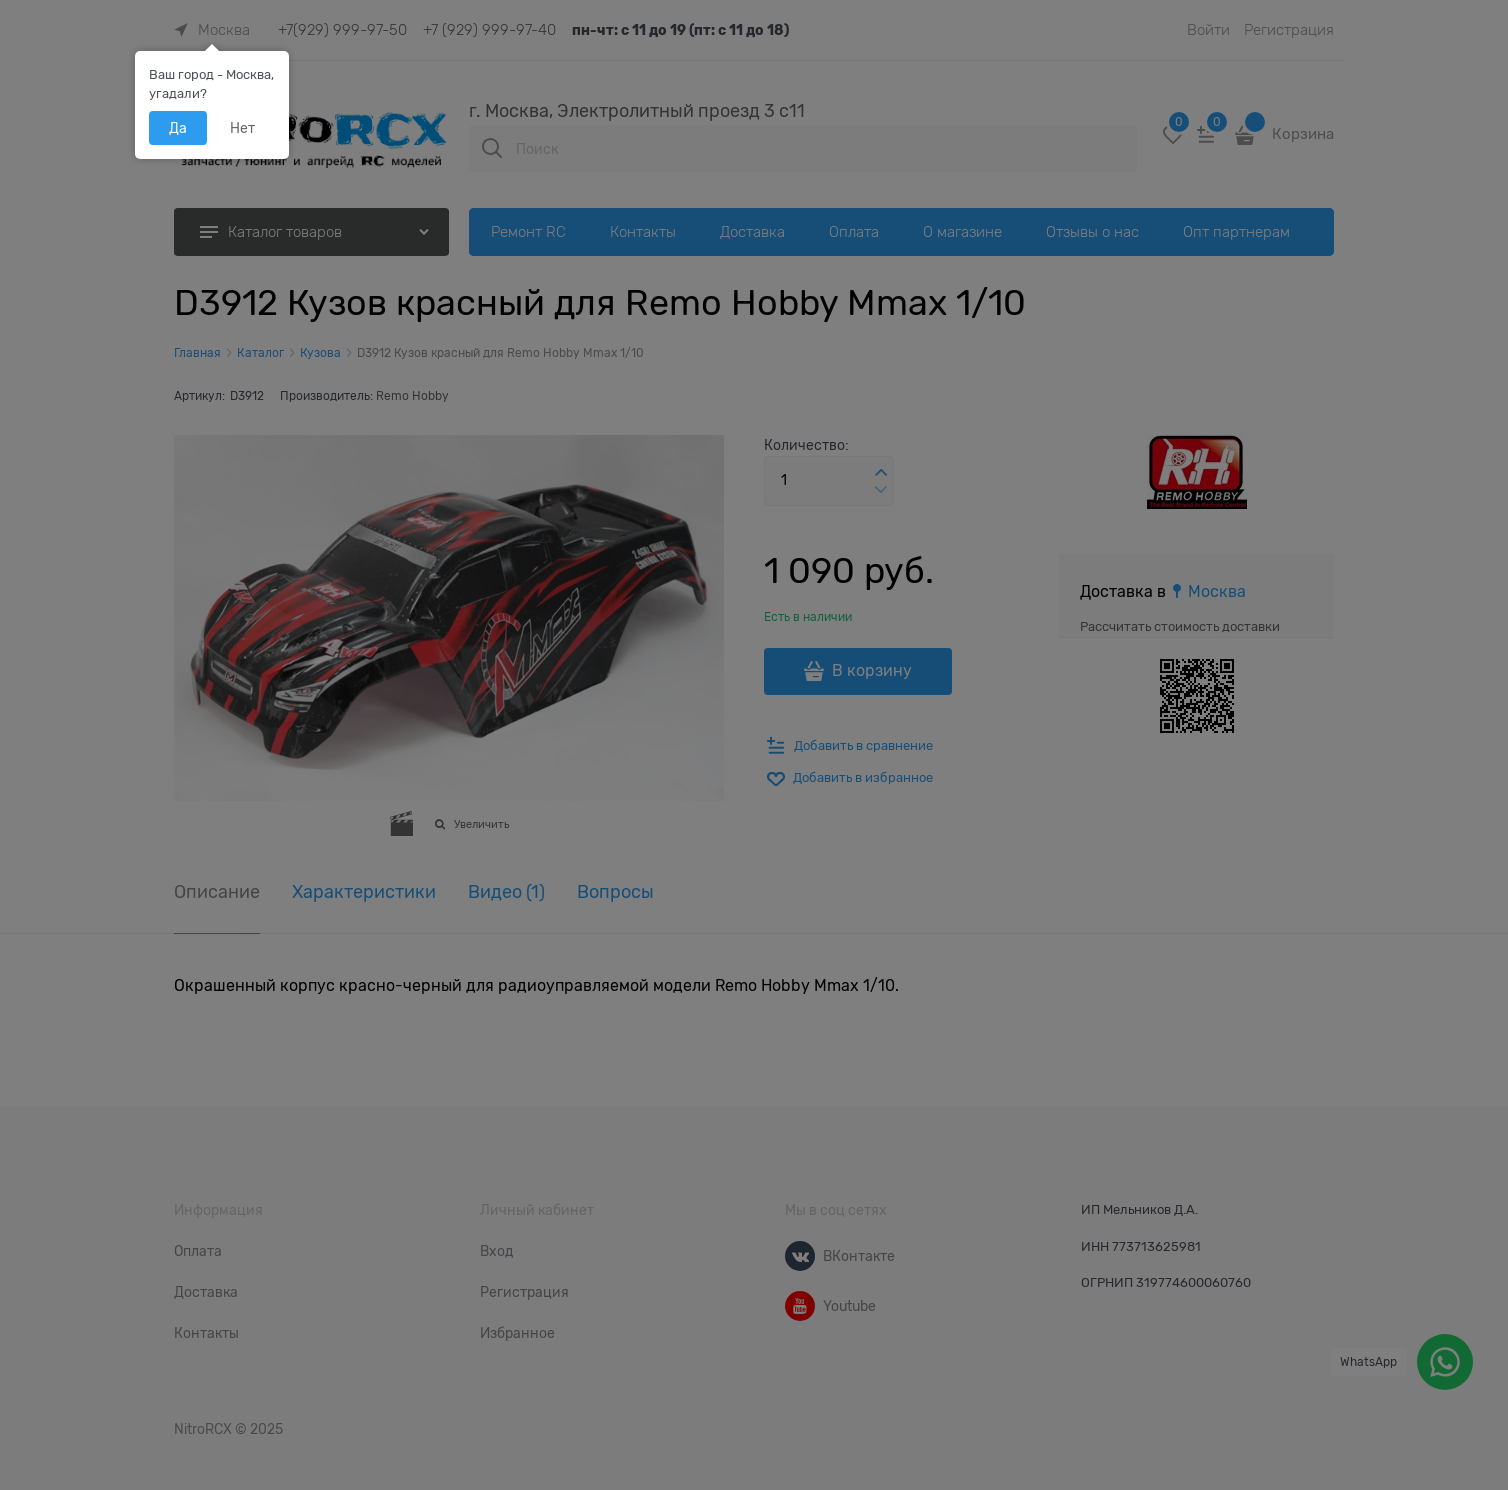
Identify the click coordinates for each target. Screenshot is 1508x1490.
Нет (242, 128)
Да (178, 128)
